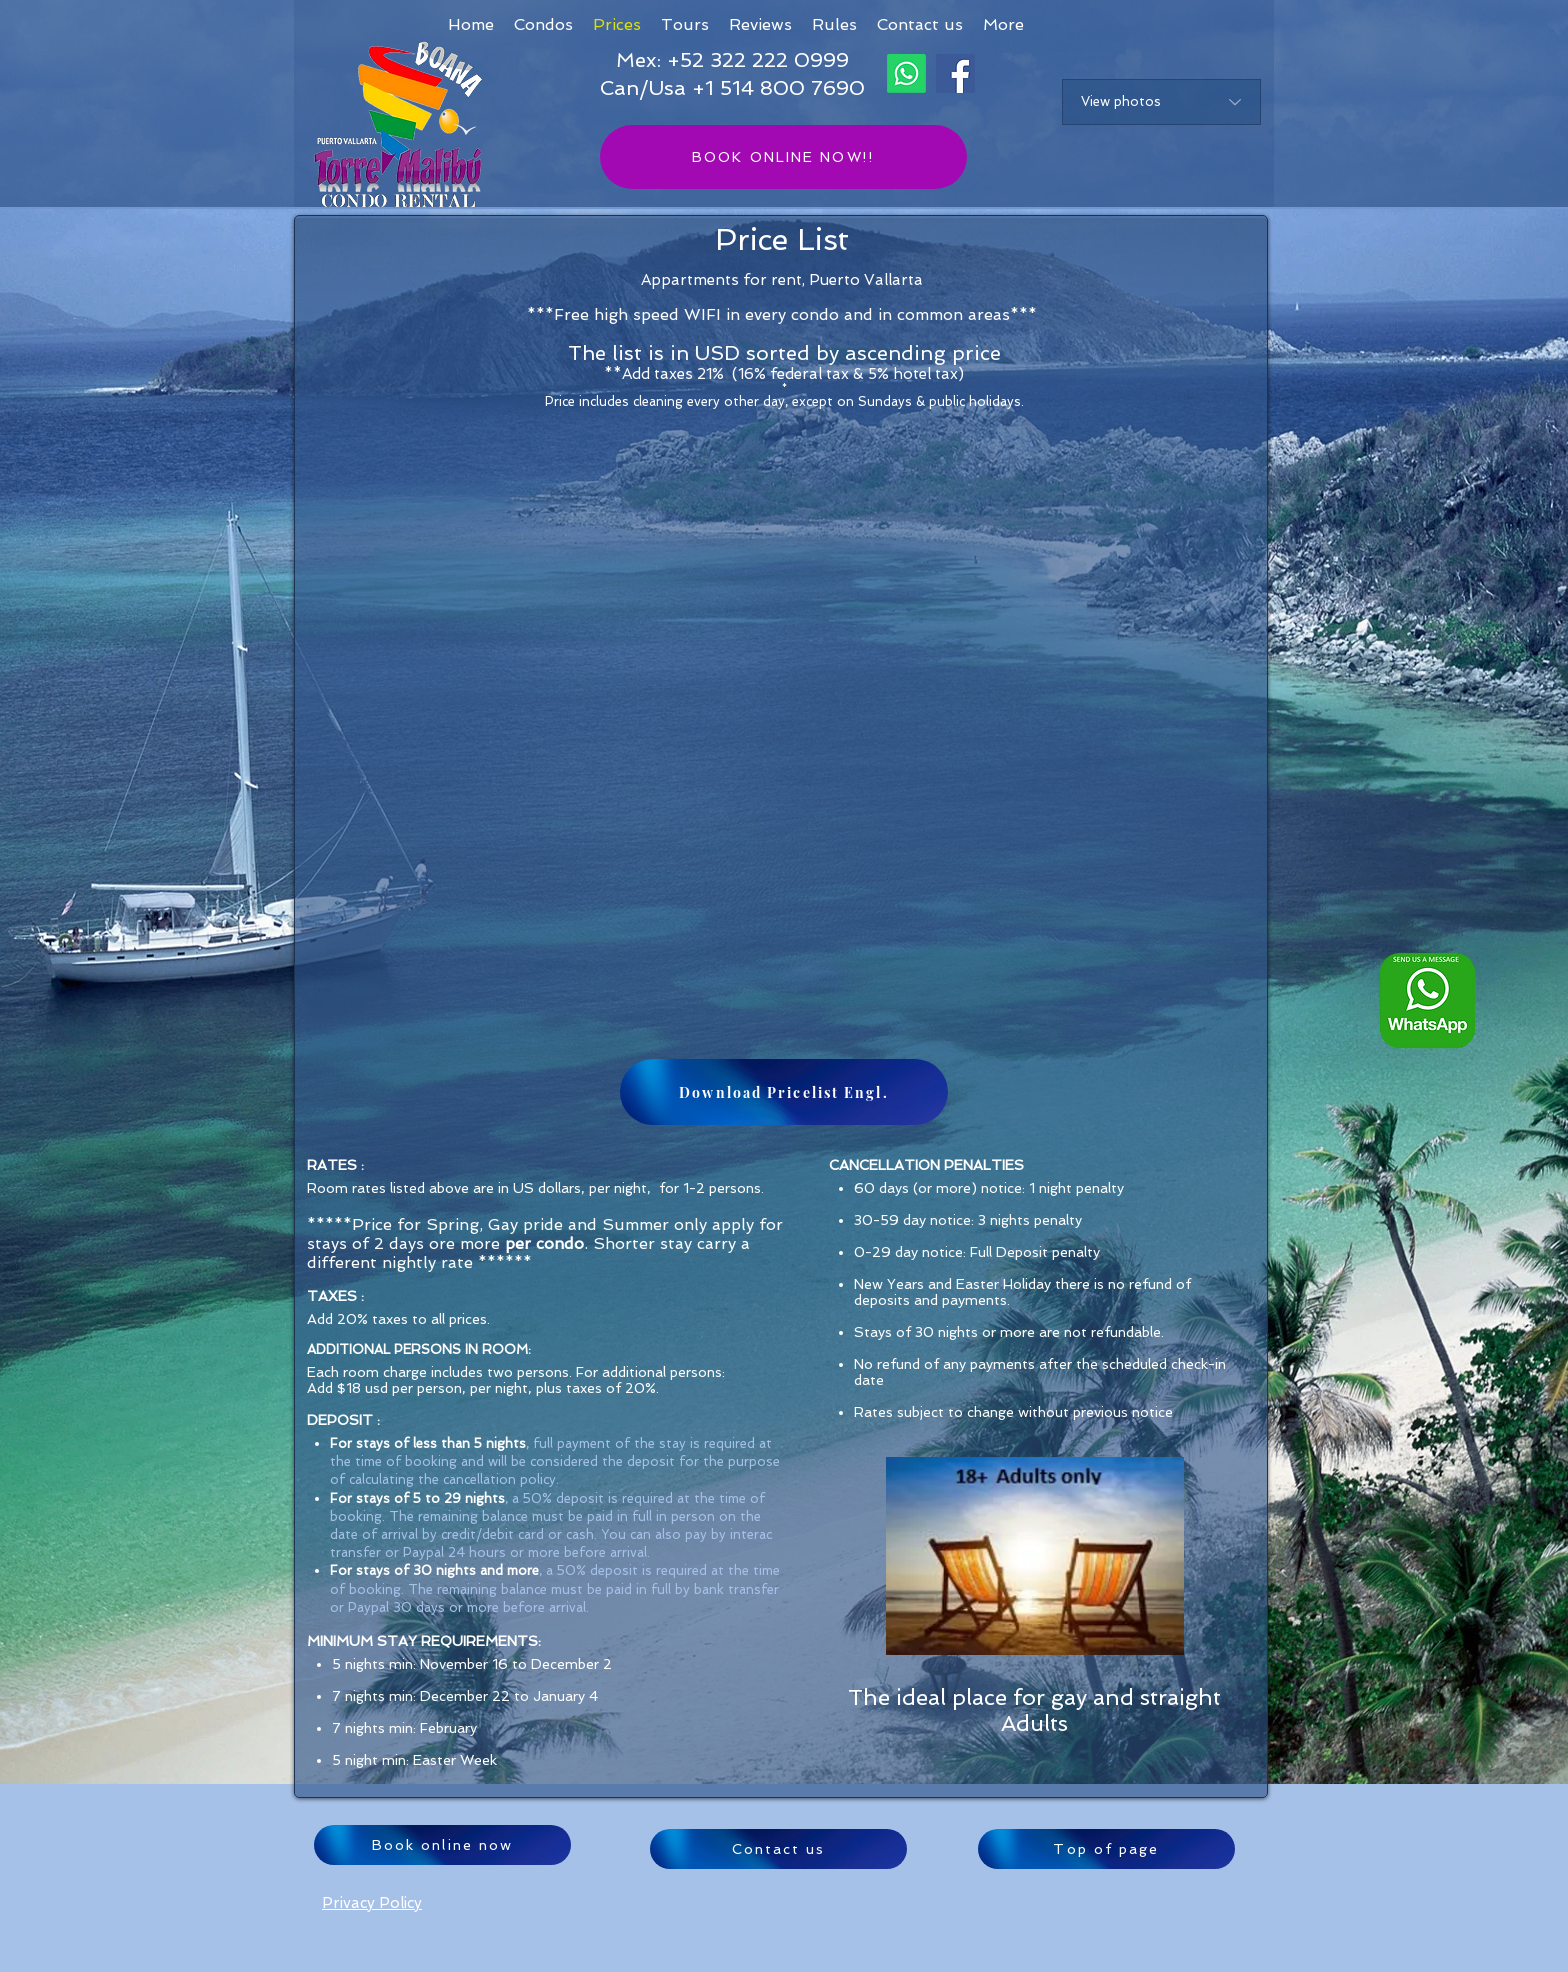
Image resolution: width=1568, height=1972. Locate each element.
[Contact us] (778, 1849)
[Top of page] (1106, 1849)
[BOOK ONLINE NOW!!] (783, 157)
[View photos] (1161, 102)
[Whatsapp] (906, 73)
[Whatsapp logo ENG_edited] (1427, 1000)
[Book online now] (442, 1845)
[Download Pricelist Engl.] (784, 1092)
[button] (1003, 24)
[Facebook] (955, 73)
